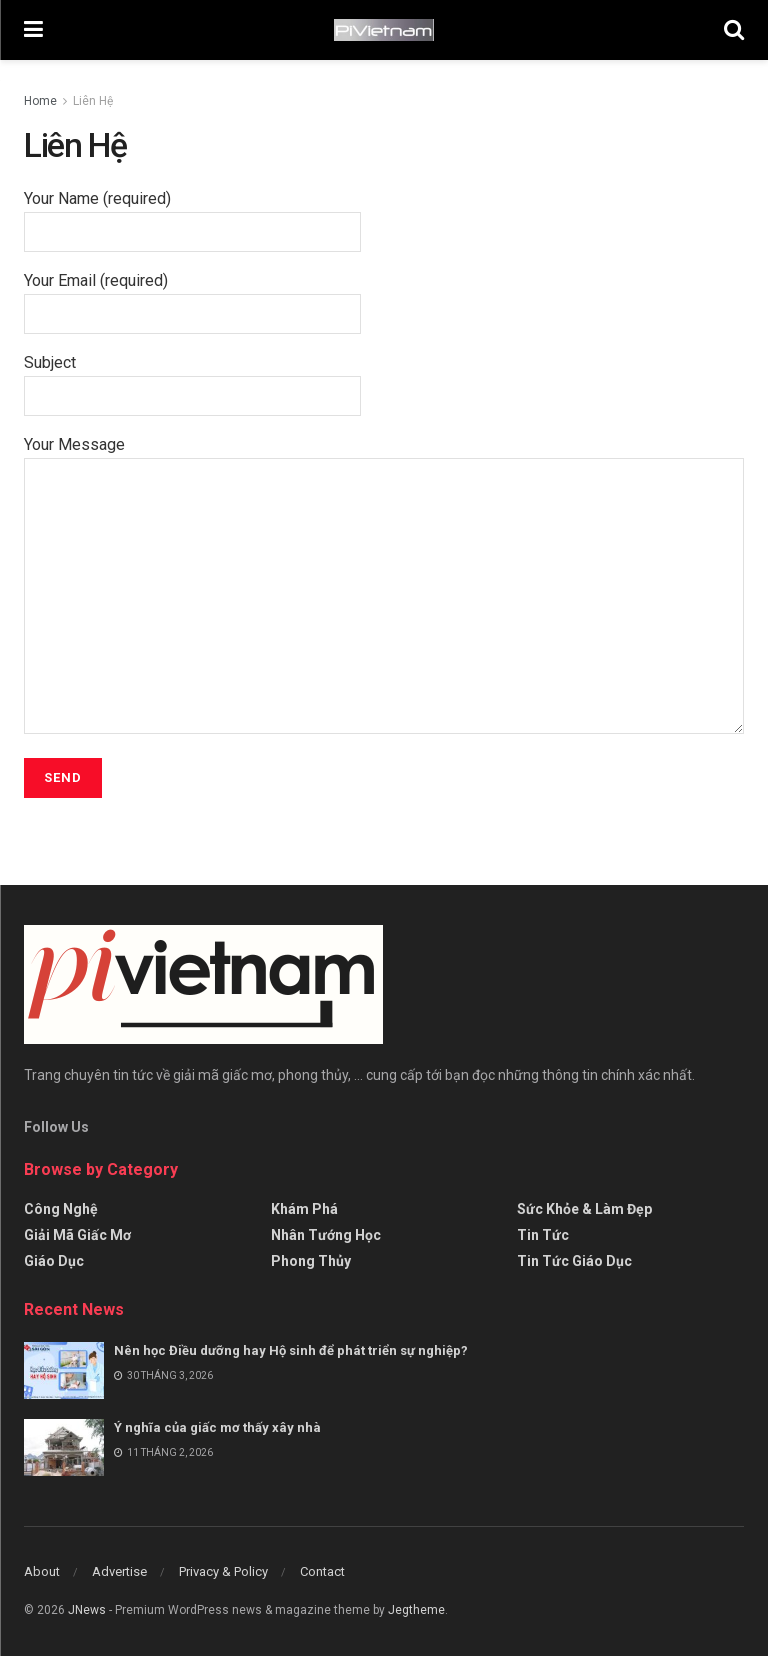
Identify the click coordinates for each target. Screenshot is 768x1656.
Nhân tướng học (326, 1235)
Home (40, 101)
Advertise (119, 1571)
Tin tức (543, 1235)
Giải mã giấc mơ (77, 1235)
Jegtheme (416, 1610)
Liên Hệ (93, 101)
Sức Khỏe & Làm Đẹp (584, 1209)
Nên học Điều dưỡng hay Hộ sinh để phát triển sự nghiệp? (291, 1350)
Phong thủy (311, 1261)
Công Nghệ (61, 1209)
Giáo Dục (54, 1261)
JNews (87, 1610)
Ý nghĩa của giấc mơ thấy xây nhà (217, 1427)
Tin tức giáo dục (574, 1261)
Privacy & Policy (223, 1571)
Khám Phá (304, 1209)
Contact (322, 1571)
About (42, 1571)
